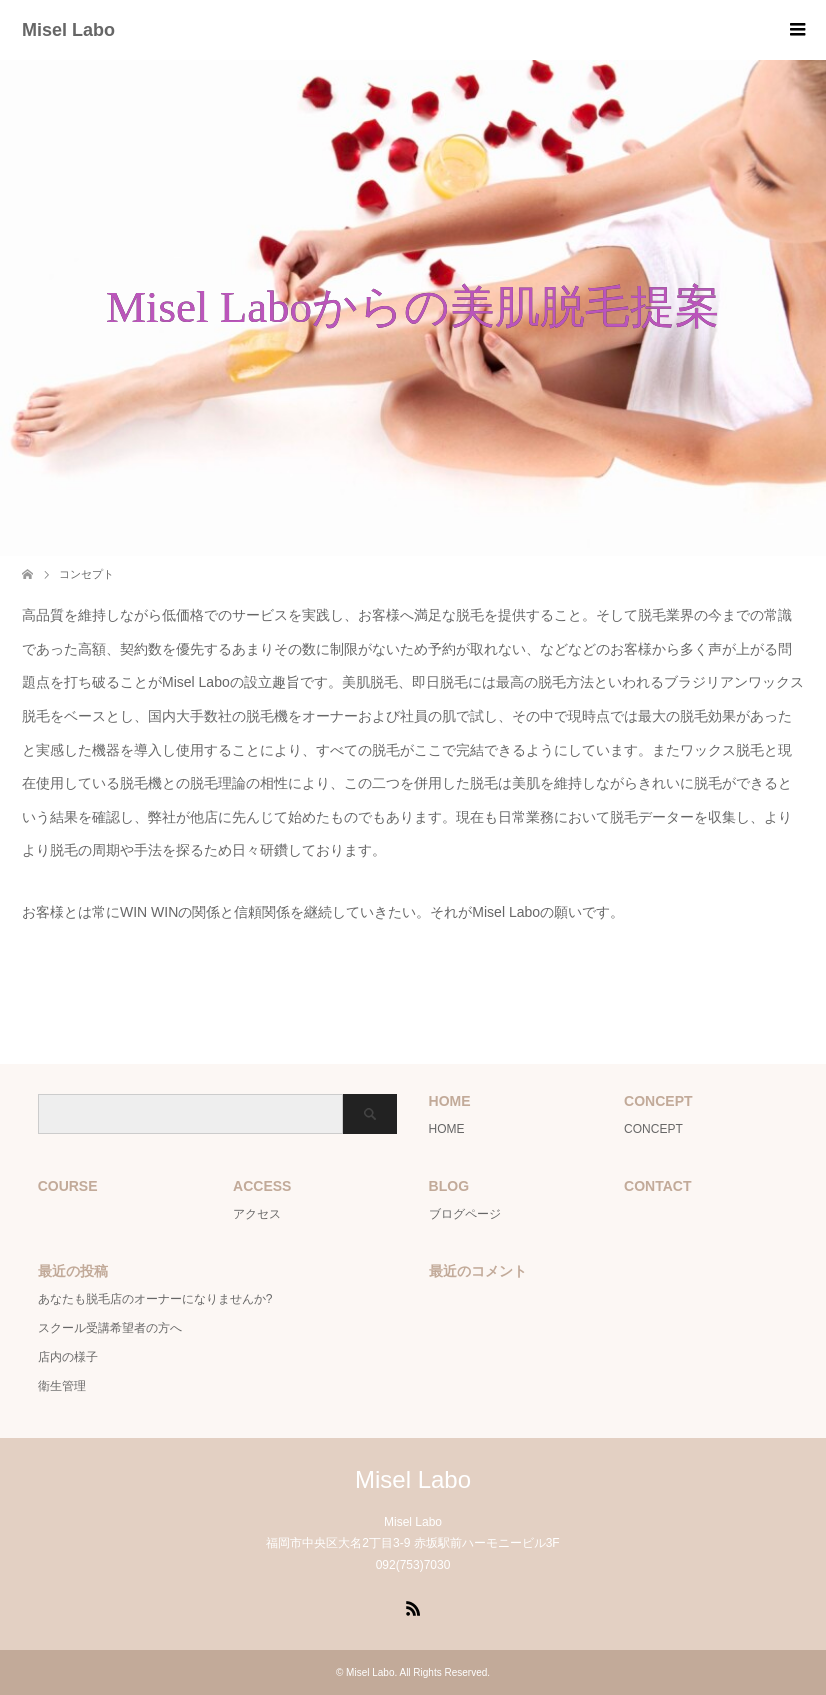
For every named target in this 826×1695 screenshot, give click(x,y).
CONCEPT (653, 1129)
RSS (413, 1607)
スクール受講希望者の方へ (110, 1328)
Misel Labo (68, 30)
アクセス (257, 1214)
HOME (447, 1129)
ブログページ (465, 1214)
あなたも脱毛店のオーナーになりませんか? (155, 1299)
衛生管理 (62, 1386)
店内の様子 (68, 1357)
